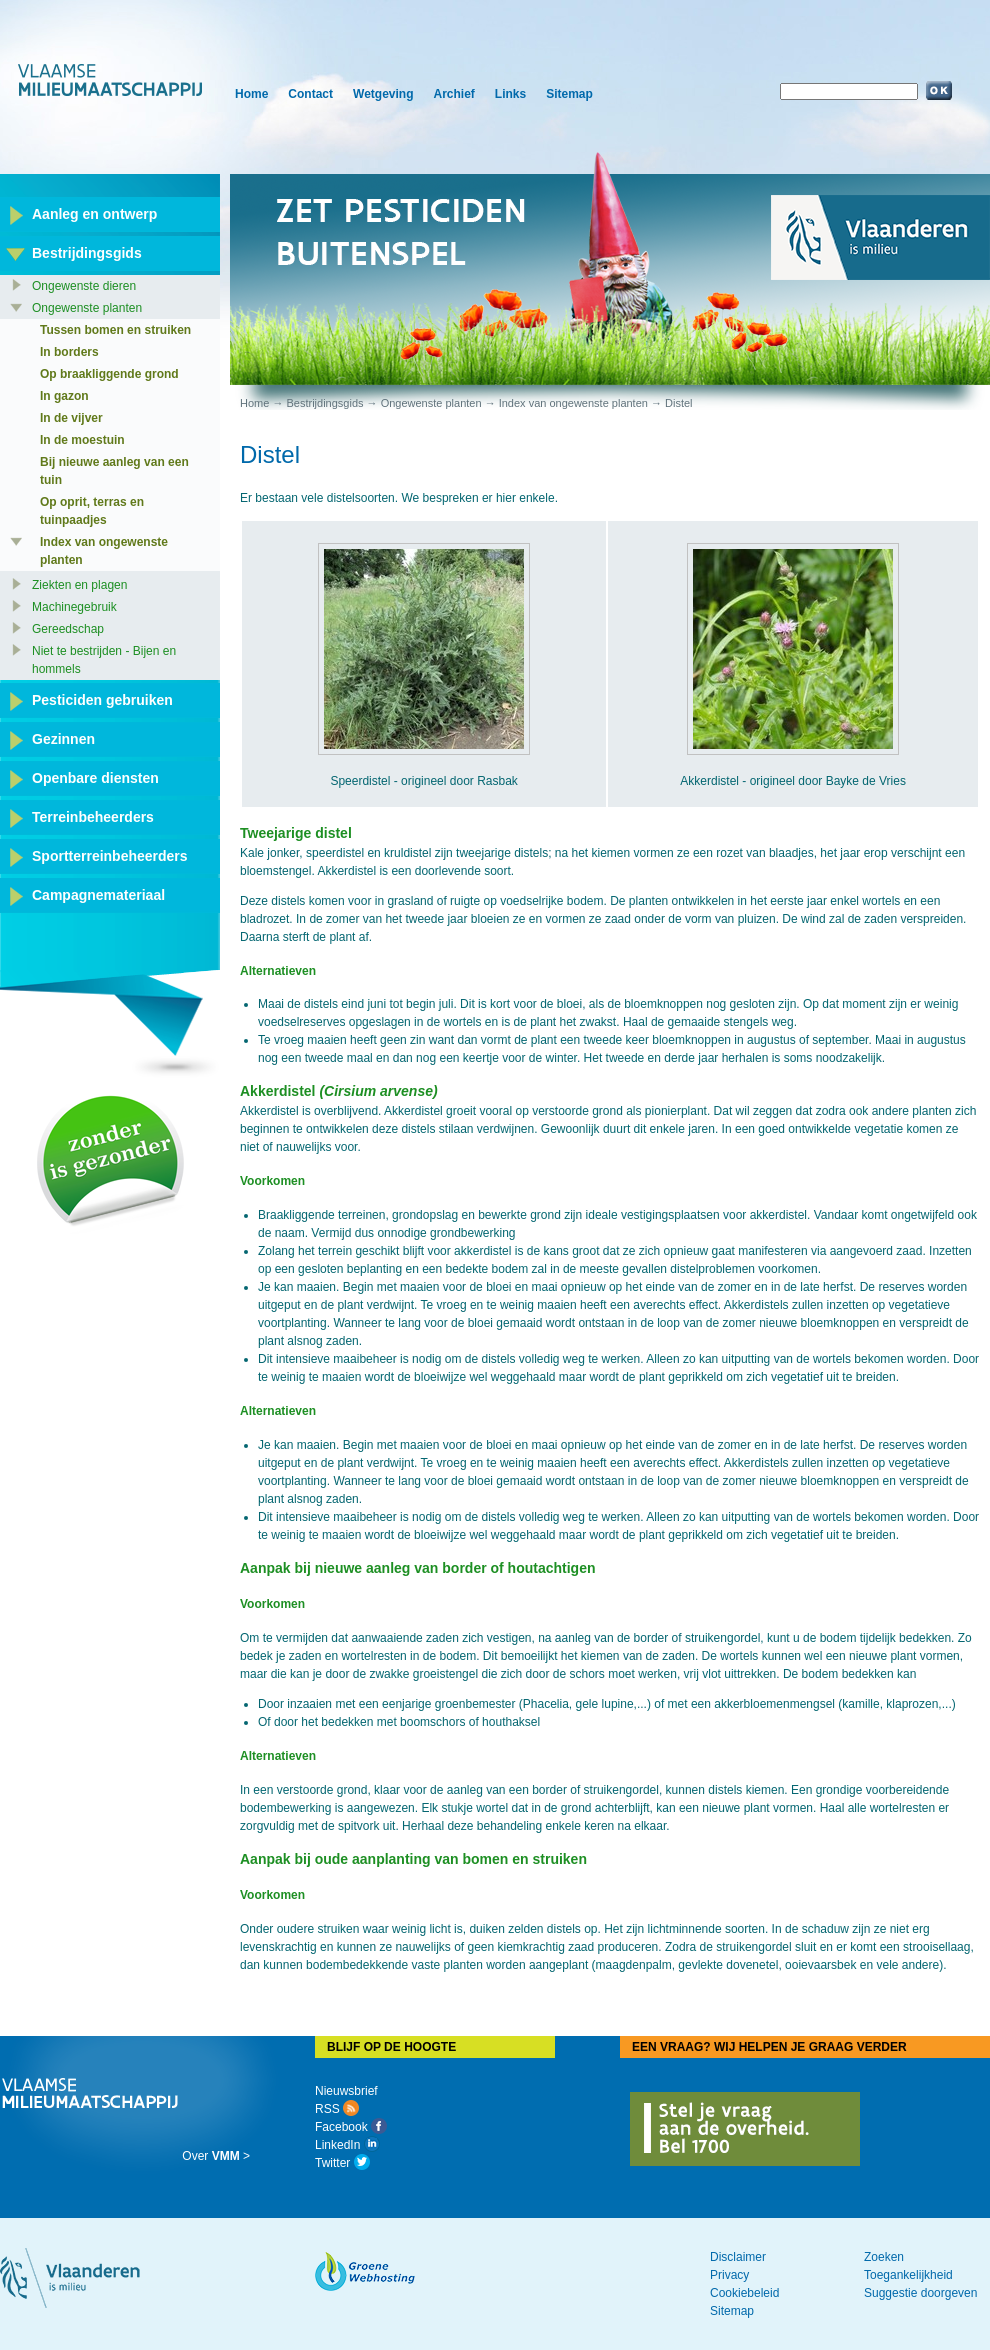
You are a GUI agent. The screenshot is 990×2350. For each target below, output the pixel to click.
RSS (337, 2109)
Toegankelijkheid (908, 2275)
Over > (216, 2156)
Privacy (729, 2275)
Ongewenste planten (431, 403)
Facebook (351, 2127)
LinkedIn (347, 2145)
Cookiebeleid (744, 2293)
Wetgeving (383, 94)
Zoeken (884, 2257)
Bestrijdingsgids (324, 403)
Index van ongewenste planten (573, 403)
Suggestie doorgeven (920, 2293)
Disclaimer (738, 2257)
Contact (310, 94)
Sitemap (569, 94)
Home (251, 94)
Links (510, 94)
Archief (453, 94)
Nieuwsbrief (346, 2091)
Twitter (342, 2163)
